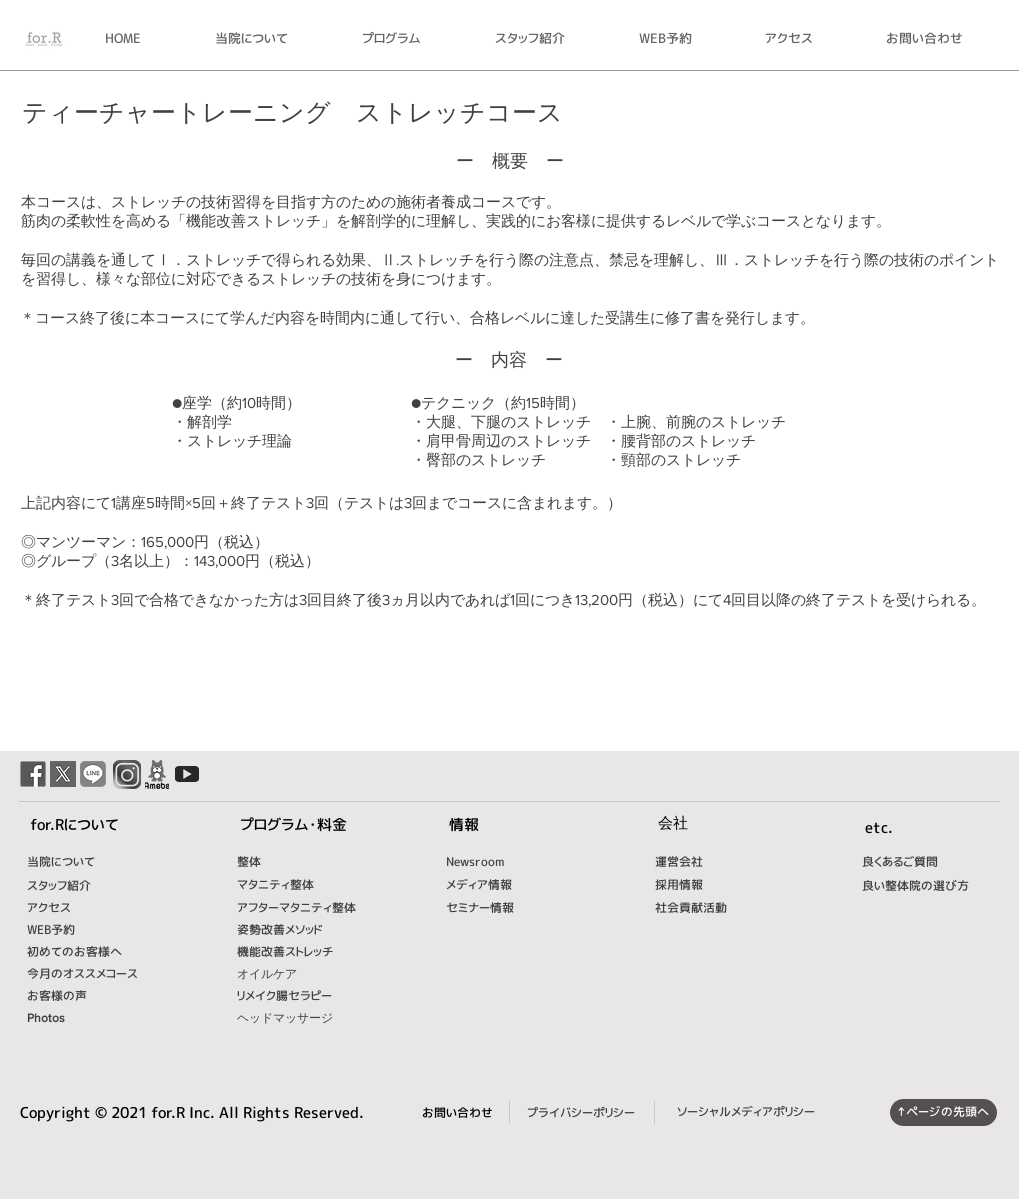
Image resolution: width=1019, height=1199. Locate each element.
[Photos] (79, 1018)
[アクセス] (69, 908)
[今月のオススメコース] (104, 974)
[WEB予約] (69, 930)
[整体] (279, 862)
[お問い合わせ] (458, 1113)
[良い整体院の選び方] (928, 886)
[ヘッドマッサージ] (303, 1018)
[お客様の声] (89, 996)
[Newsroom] (490, 862)
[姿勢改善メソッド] (309, 930)
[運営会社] (691, 862)
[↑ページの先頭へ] (943, 1112)
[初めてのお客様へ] (89, 952)
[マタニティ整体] (303, 885)
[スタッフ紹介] (84, 886)
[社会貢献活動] (701, 908)
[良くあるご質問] (919, 862)
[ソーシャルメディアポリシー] (746, 1112)
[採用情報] (679, 885)
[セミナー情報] (490, 908)
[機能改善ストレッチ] (305, 952)
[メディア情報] (490, 885)
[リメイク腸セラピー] (303, 996)
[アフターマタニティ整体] (322, 908)
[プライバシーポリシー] (581, 1113)
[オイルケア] (317, 974)
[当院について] (69, 862)
